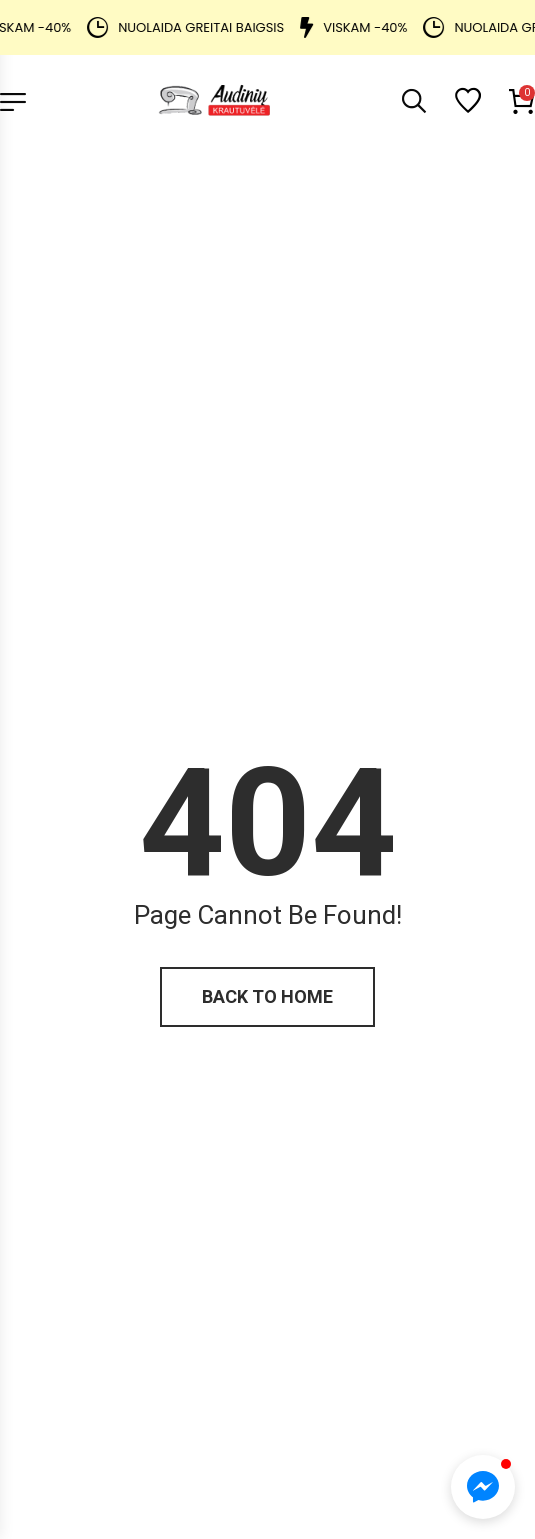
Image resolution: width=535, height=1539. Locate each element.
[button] (483, 1487)
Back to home (267, 996)
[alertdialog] (267, 27)
